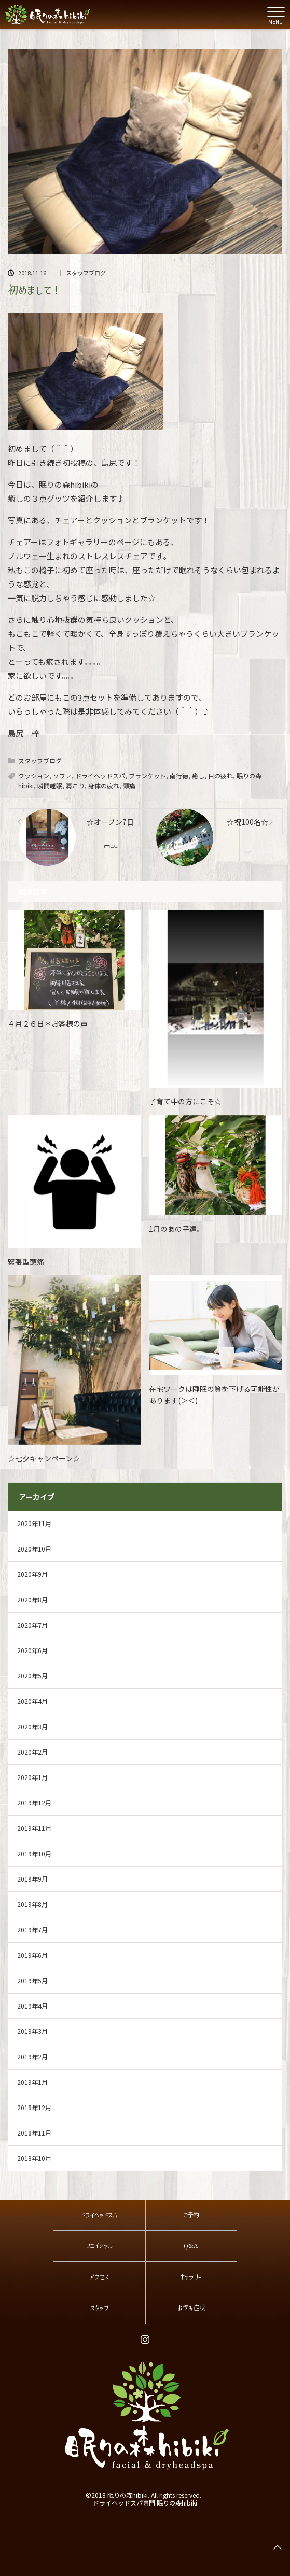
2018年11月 (34, 2132)
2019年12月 (34, 1802)
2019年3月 (32, 2031)
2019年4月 (32, 2005)
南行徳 (179, 775)
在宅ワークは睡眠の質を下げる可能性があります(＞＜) (214, 1394)
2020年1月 (32, 1777)
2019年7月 (32, 1929)
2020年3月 (32, 1726)
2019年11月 (34, 1828)
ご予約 (191, 2215)
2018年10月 (34, 2158)
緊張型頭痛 (26, 1262)
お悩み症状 (191, 2308)
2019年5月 (32, 1980)
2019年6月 (32, 1955)
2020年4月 (32, 1701)
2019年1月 (32, 2081)
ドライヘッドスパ (100, 775)
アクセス (99, 2277)
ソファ (62, 775)
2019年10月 (34, 1853)
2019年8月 (32, 1904)
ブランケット (147, 775)
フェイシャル (99, 2246)
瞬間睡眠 (49, 785)
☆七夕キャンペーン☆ (44, 1458)
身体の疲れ (103, 785)
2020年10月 (34, 1548)
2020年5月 (32, 1675)
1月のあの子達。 (176, 1228)
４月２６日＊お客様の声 (48, 1023)
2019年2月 (32, 2056)
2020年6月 (32, 1650)
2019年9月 (32, 1878)
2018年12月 (34, 2107)
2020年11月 (34, 1523)
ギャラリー (191, 2277)
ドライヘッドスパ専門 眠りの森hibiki (145, 2502)
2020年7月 (32, 1624)
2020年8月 (32, 1599)
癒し (198, 775)
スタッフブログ (86, 273)
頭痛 (129, 785)
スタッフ (99, 2308)
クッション (33, 775)
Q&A (191, 2246)
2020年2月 (32, 1751)
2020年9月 (32, 1574)
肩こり (75, 785)
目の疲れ (220, 775)
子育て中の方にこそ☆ (185, 1101)
